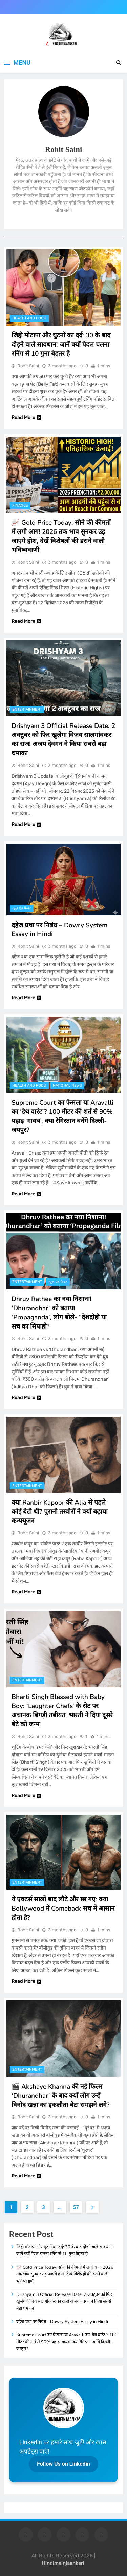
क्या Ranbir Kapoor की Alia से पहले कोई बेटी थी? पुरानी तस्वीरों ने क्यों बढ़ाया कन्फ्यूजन (60, 1511)
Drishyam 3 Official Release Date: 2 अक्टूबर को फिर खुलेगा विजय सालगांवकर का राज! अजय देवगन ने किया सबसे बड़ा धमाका (63, 739)
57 (76, 2207)
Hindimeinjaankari (63, 2563)
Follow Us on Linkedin (63, 2464)
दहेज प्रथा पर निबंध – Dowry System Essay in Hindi (62, 2322)
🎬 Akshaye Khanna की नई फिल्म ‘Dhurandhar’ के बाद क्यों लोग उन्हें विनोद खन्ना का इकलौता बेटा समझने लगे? (61, 2095)
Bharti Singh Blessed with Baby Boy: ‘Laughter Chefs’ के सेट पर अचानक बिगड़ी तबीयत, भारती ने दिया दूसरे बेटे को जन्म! (62, 1710)
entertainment (27, 709)
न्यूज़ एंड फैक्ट (21, 908)
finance (20, 505)
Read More (26, 417)
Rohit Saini (28, 365)
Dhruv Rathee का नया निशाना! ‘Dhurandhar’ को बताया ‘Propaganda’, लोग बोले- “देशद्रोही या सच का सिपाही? (59, 1313)
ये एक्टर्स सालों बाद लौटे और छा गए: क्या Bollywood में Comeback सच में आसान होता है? (63, 1908)
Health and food (29, 318)
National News (67, 1085)
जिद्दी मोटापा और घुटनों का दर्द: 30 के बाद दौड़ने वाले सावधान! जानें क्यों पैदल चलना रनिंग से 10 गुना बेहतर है (61, 344)
